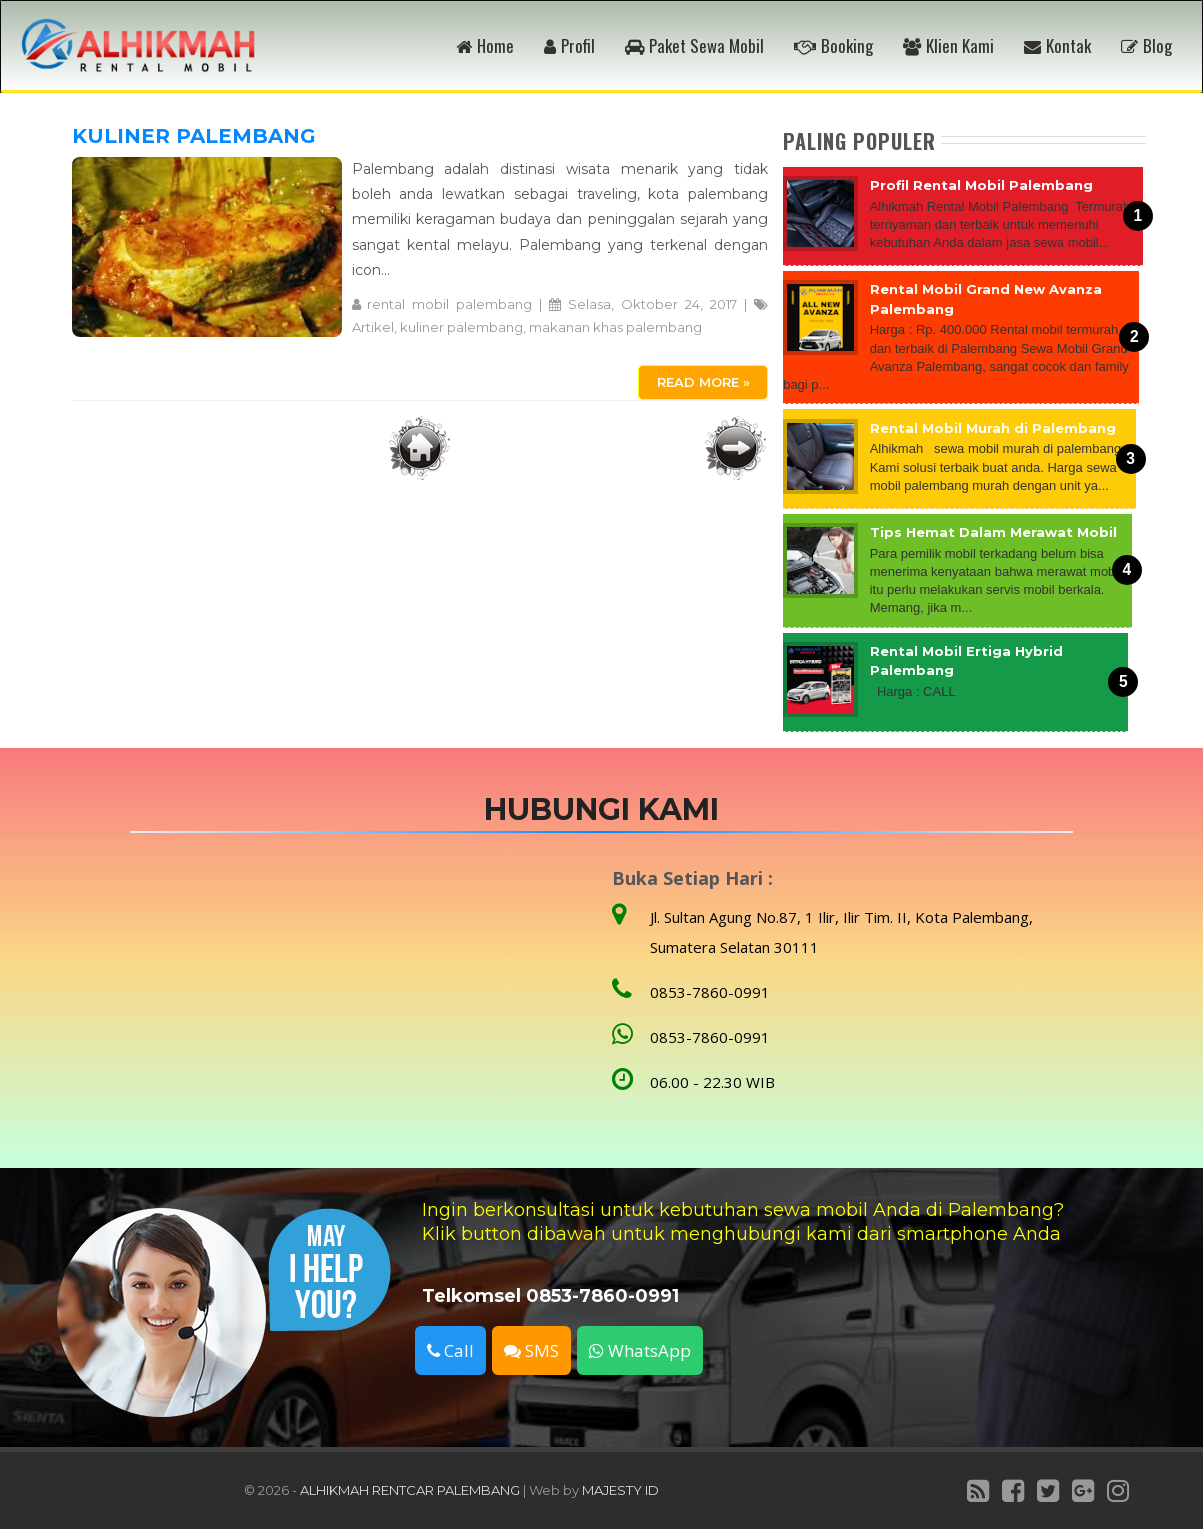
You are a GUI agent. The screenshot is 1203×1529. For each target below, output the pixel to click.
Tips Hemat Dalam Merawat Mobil (993, 532)
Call (450, 1350)
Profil (569, 45)
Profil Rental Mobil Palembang (981, 185)
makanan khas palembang (615, 327)
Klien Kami (948, 45)
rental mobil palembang (449, 304)
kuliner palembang (461, 327)
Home (485, 45)
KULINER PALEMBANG (194, 136)
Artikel (373, 327)
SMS (531, 1350)
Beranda (420, 448)
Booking (833, 45)
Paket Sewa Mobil (694, 45)
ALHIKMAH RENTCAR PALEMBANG (410, 1490)
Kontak (1057, 45)
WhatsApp (640, 1350)
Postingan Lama (736, 448)
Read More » (703, 382)
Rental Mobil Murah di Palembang (993, 428)
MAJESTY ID (620, 1490)
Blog (1146, 45)
